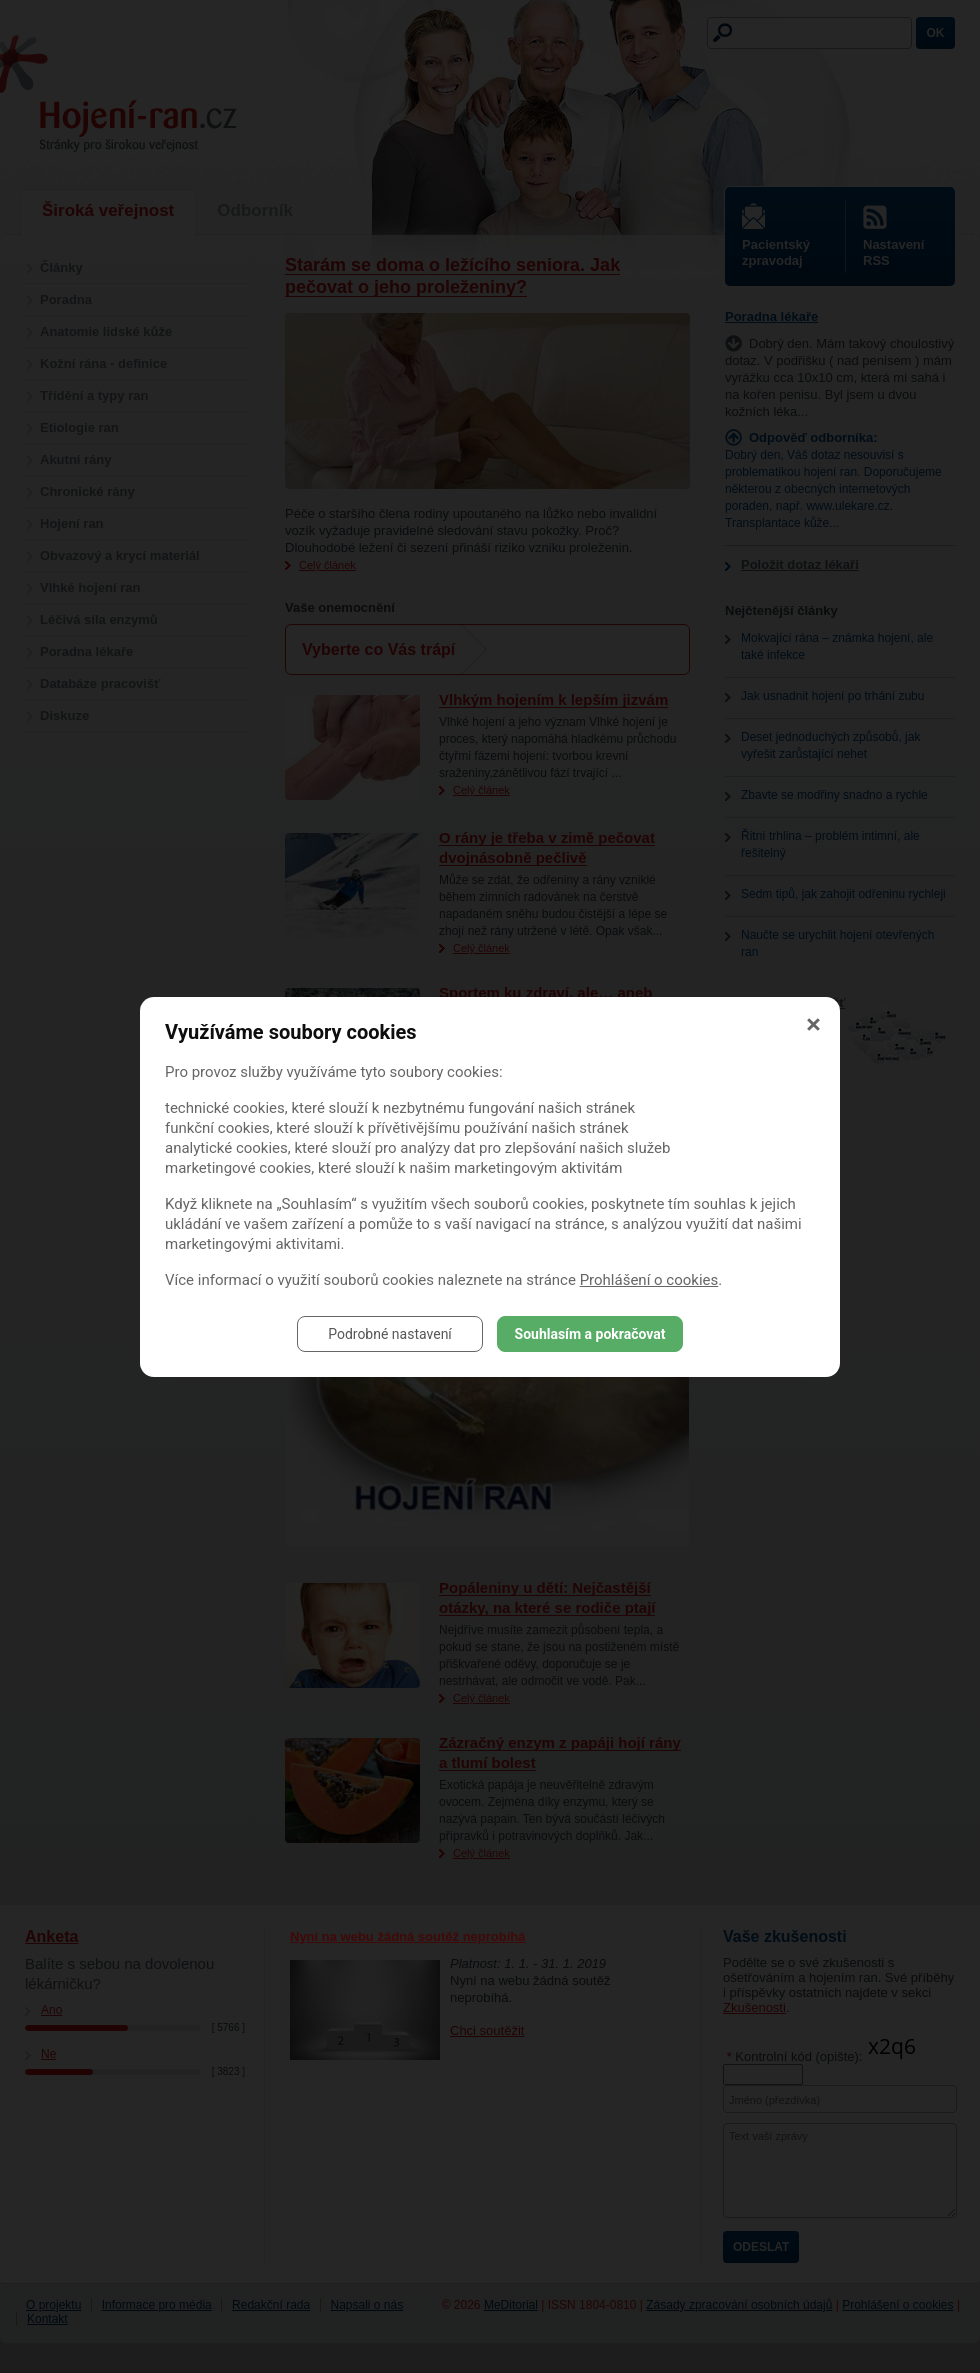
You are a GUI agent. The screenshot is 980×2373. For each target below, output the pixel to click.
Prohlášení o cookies (649, 1280)
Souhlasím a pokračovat (590, 1334)
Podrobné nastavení (390, 1334)
